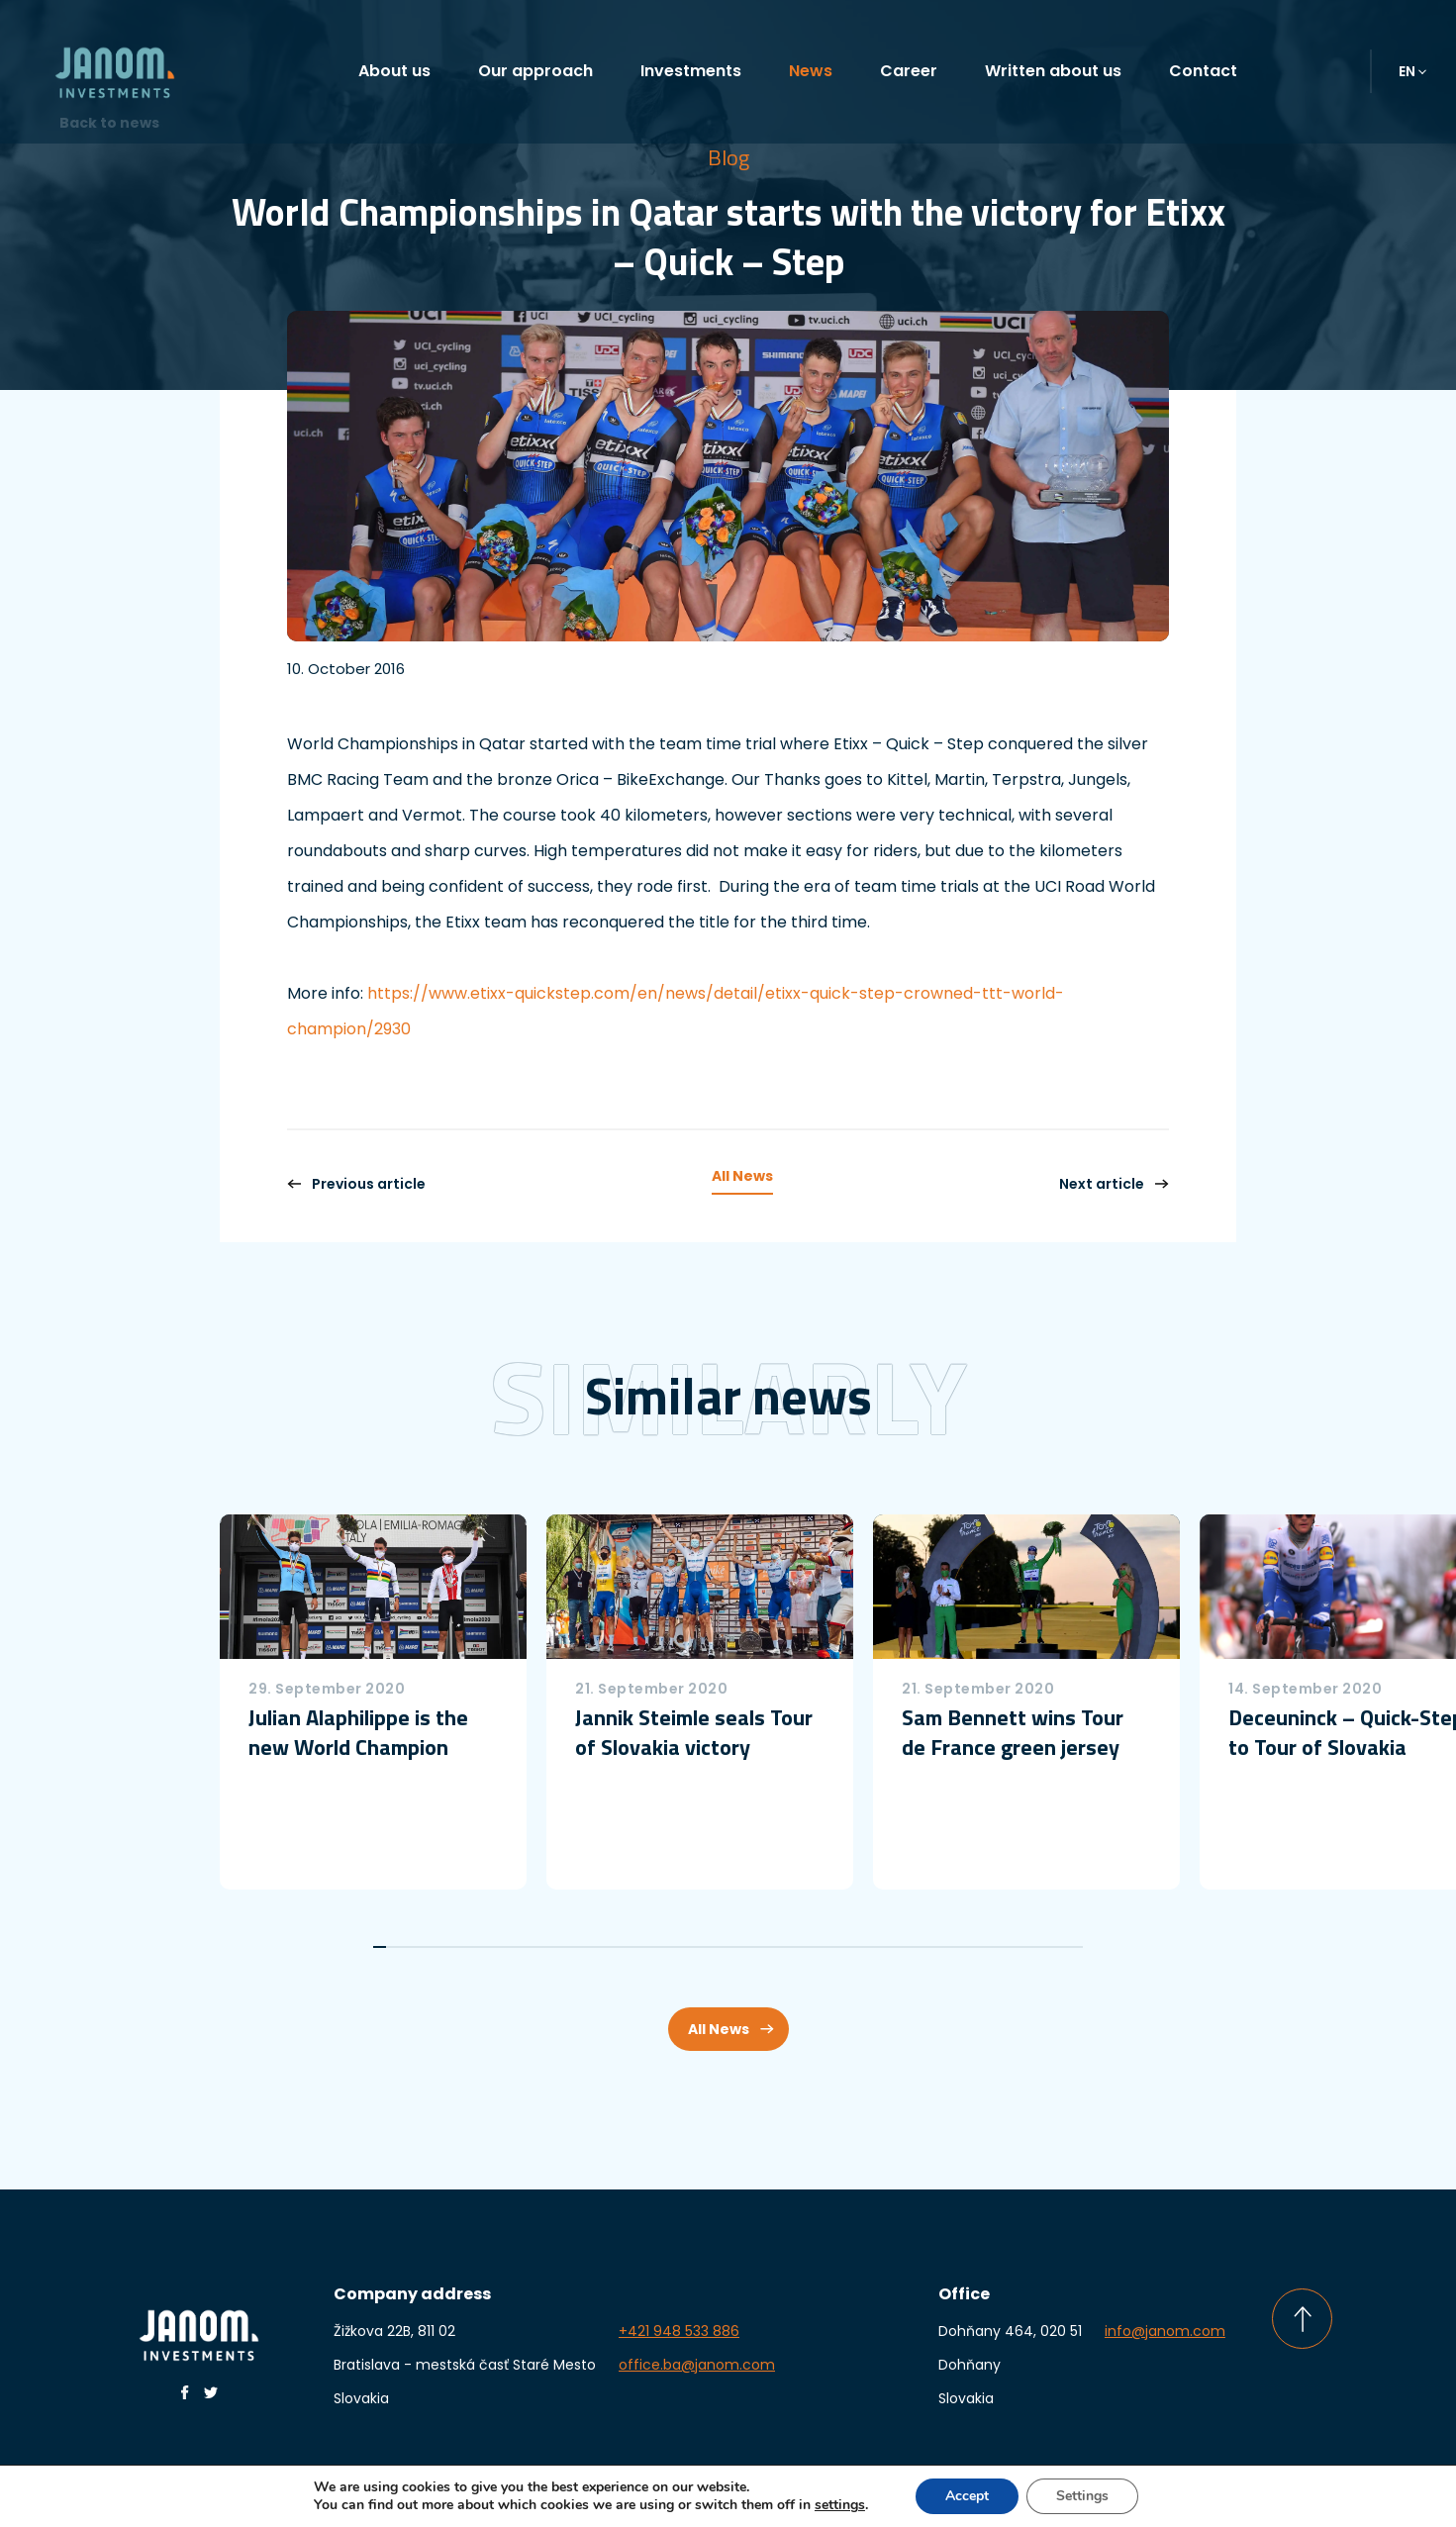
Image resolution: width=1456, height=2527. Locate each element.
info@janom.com (1165, 2331)
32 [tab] (787, 1947)
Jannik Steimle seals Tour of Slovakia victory (694, 1732)
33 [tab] (800, 1947)
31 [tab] (773, 1947)
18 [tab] (603, 1947)
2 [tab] (392, 1947)
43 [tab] (931, 1947)
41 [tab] (905, 1947)
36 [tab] (839, 1947)
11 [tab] (511, 1947)
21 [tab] (642, 1947)
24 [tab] (682, 1947)
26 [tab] (708, 1947)
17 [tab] (590, 1947)
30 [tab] (760, 1947)
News (810, 70)
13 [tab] (537, 1947)
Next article (1114, 1184)
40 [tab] (892, 1947)
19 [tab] (616, 1947)
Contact (1203, 70)
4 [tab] (419, 1947)
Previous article (356, 1184)
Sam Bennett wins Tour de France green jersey (1012, 1732)
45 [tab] (957, 1947)
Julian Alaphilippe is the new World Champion (358, 1732)
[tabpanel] (373, 1702)
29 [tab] (747, 1947)
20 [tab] (629, 1947)
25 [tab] (695, 1947)
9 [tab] (484, 1947)
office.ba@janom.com (697, 2365)
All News (742, 1176)
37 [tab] (852, 1947)
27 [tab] (721, 1947)
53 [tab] (1063, 1947)
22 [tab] (655, 1947)
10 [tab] (498, 1947)
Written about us (1053, 70)
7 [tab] (458, 1947)
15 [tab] (563, 1947)
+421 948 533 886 (679, 2331)
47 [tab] (984, 1947)
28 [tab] (734, 1947)
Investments (690, 70)
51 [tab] (1036, 1947)
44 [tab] (944, 1947)
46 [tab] (971, 1947)
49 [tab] (1011, 1947)
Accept (975, 2496)
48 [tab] (997, 1947)
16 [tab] (576, 1947)
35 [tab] (827, 1947)
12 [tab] (524, 1947)
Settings (1093, 2496)
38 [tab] (865, 1947)
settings (845, 2505)
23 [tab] (668, 1947)
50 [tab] (1024, 1947)
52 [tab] (1049, 1947)
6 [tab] (444, 1947)
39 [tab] (879, 1947)
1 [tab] (379, 1947)
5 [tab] (432, 1947)
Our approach (535, 70)
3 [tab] (406, 1947)
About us (394, 70)
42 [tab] (919, 1947)
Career (908, 70)
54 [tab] (1076, 1947)
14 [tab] (550, 1947)
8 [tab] (471, 1947)
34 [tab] (813, 1947)
